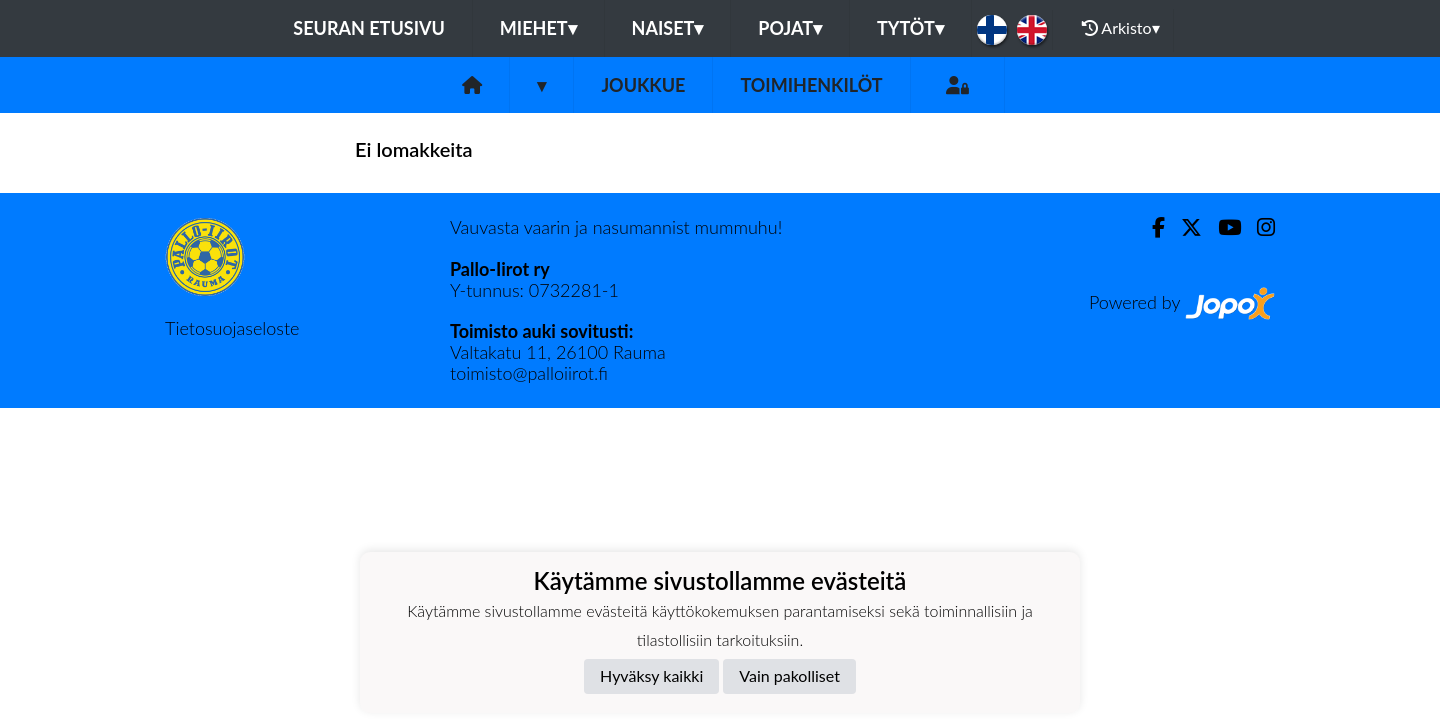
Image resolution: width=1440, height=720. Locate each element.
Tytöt (910, 28)
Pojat (790, 28)
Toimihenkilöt (811, 85)
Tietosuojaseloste (232, 328)
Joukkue (643, 85)
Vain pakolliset (789, 675)
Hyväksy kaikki (651, 675)
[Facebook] (1150, 227)
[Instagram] (1258, 227)
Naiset (668, 28)
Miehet (538, 28)
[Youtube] (1221, 227)
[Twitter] (1183, 227)
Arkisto (1121, 28)
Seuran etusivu (369, 28)
